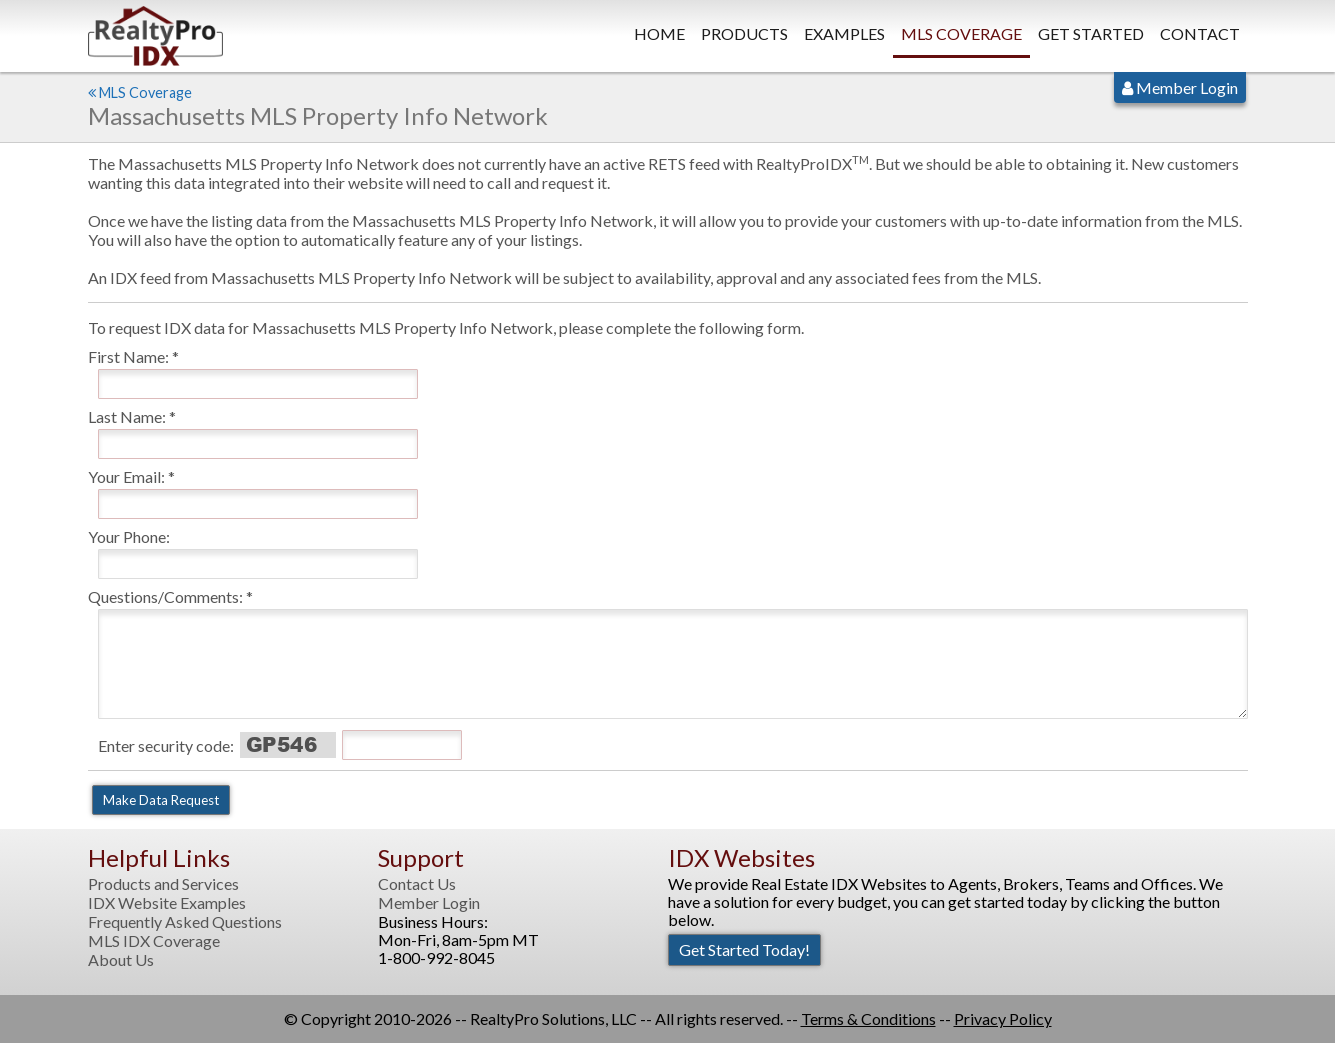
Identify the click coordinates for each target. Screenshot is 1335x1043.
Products (744, 33)
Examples (844, 33)
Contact (1200, 33)
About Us (121, 960)
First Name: (128, 356)
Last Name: (127, 416)
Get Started (1091, 33)
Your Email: (126, 476)
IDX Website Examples (167, 903)
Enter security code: (166, 745)
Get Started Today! (744, 949)
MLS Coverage (961, 33)
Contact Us (417, 884)
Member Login (1180, 87)
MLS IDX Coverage (154, 941)
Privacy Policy (1003, 1018)
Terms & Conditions (868, 1018)
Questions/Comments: (165, 596)
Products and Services (163, 884)
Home (659, 33)
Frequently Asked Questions (185, 922)
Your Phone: (129, 536)
